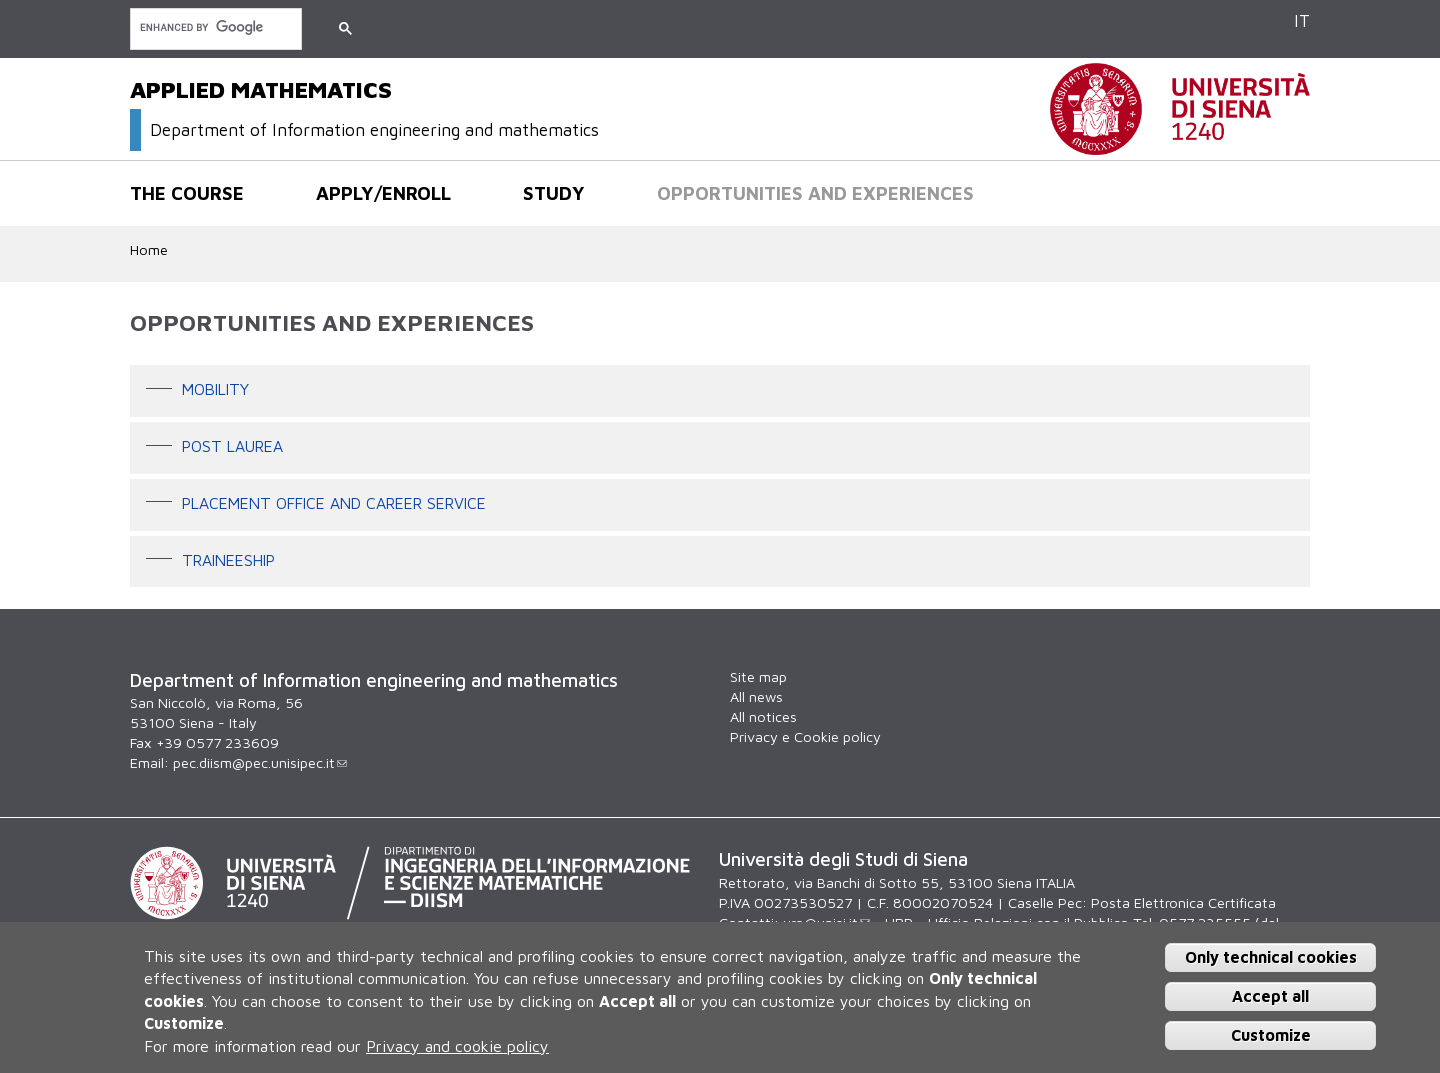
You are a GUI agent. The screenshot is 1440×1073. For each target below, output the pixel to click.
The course (187, 193)
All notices (763, 716)
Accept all (1270, 996)
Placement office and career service (334, 503)
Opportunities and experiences (815, 193)
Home (149, 249)
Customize (1271, 1035)
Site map (758, 676)
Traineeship (228, 560)
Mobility (215, 390)
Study (554, 193)
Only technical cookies (1271, 957)
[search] (214, 27)
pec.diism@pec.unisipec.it (260, 762)
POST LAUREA (232, 446)
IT (1302, 20)
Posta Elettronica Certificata (1183, 902)
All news (756, 696)
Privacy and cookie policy (457, 1046)
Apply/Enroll (383, 193)
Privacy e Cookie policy (805, 736)
